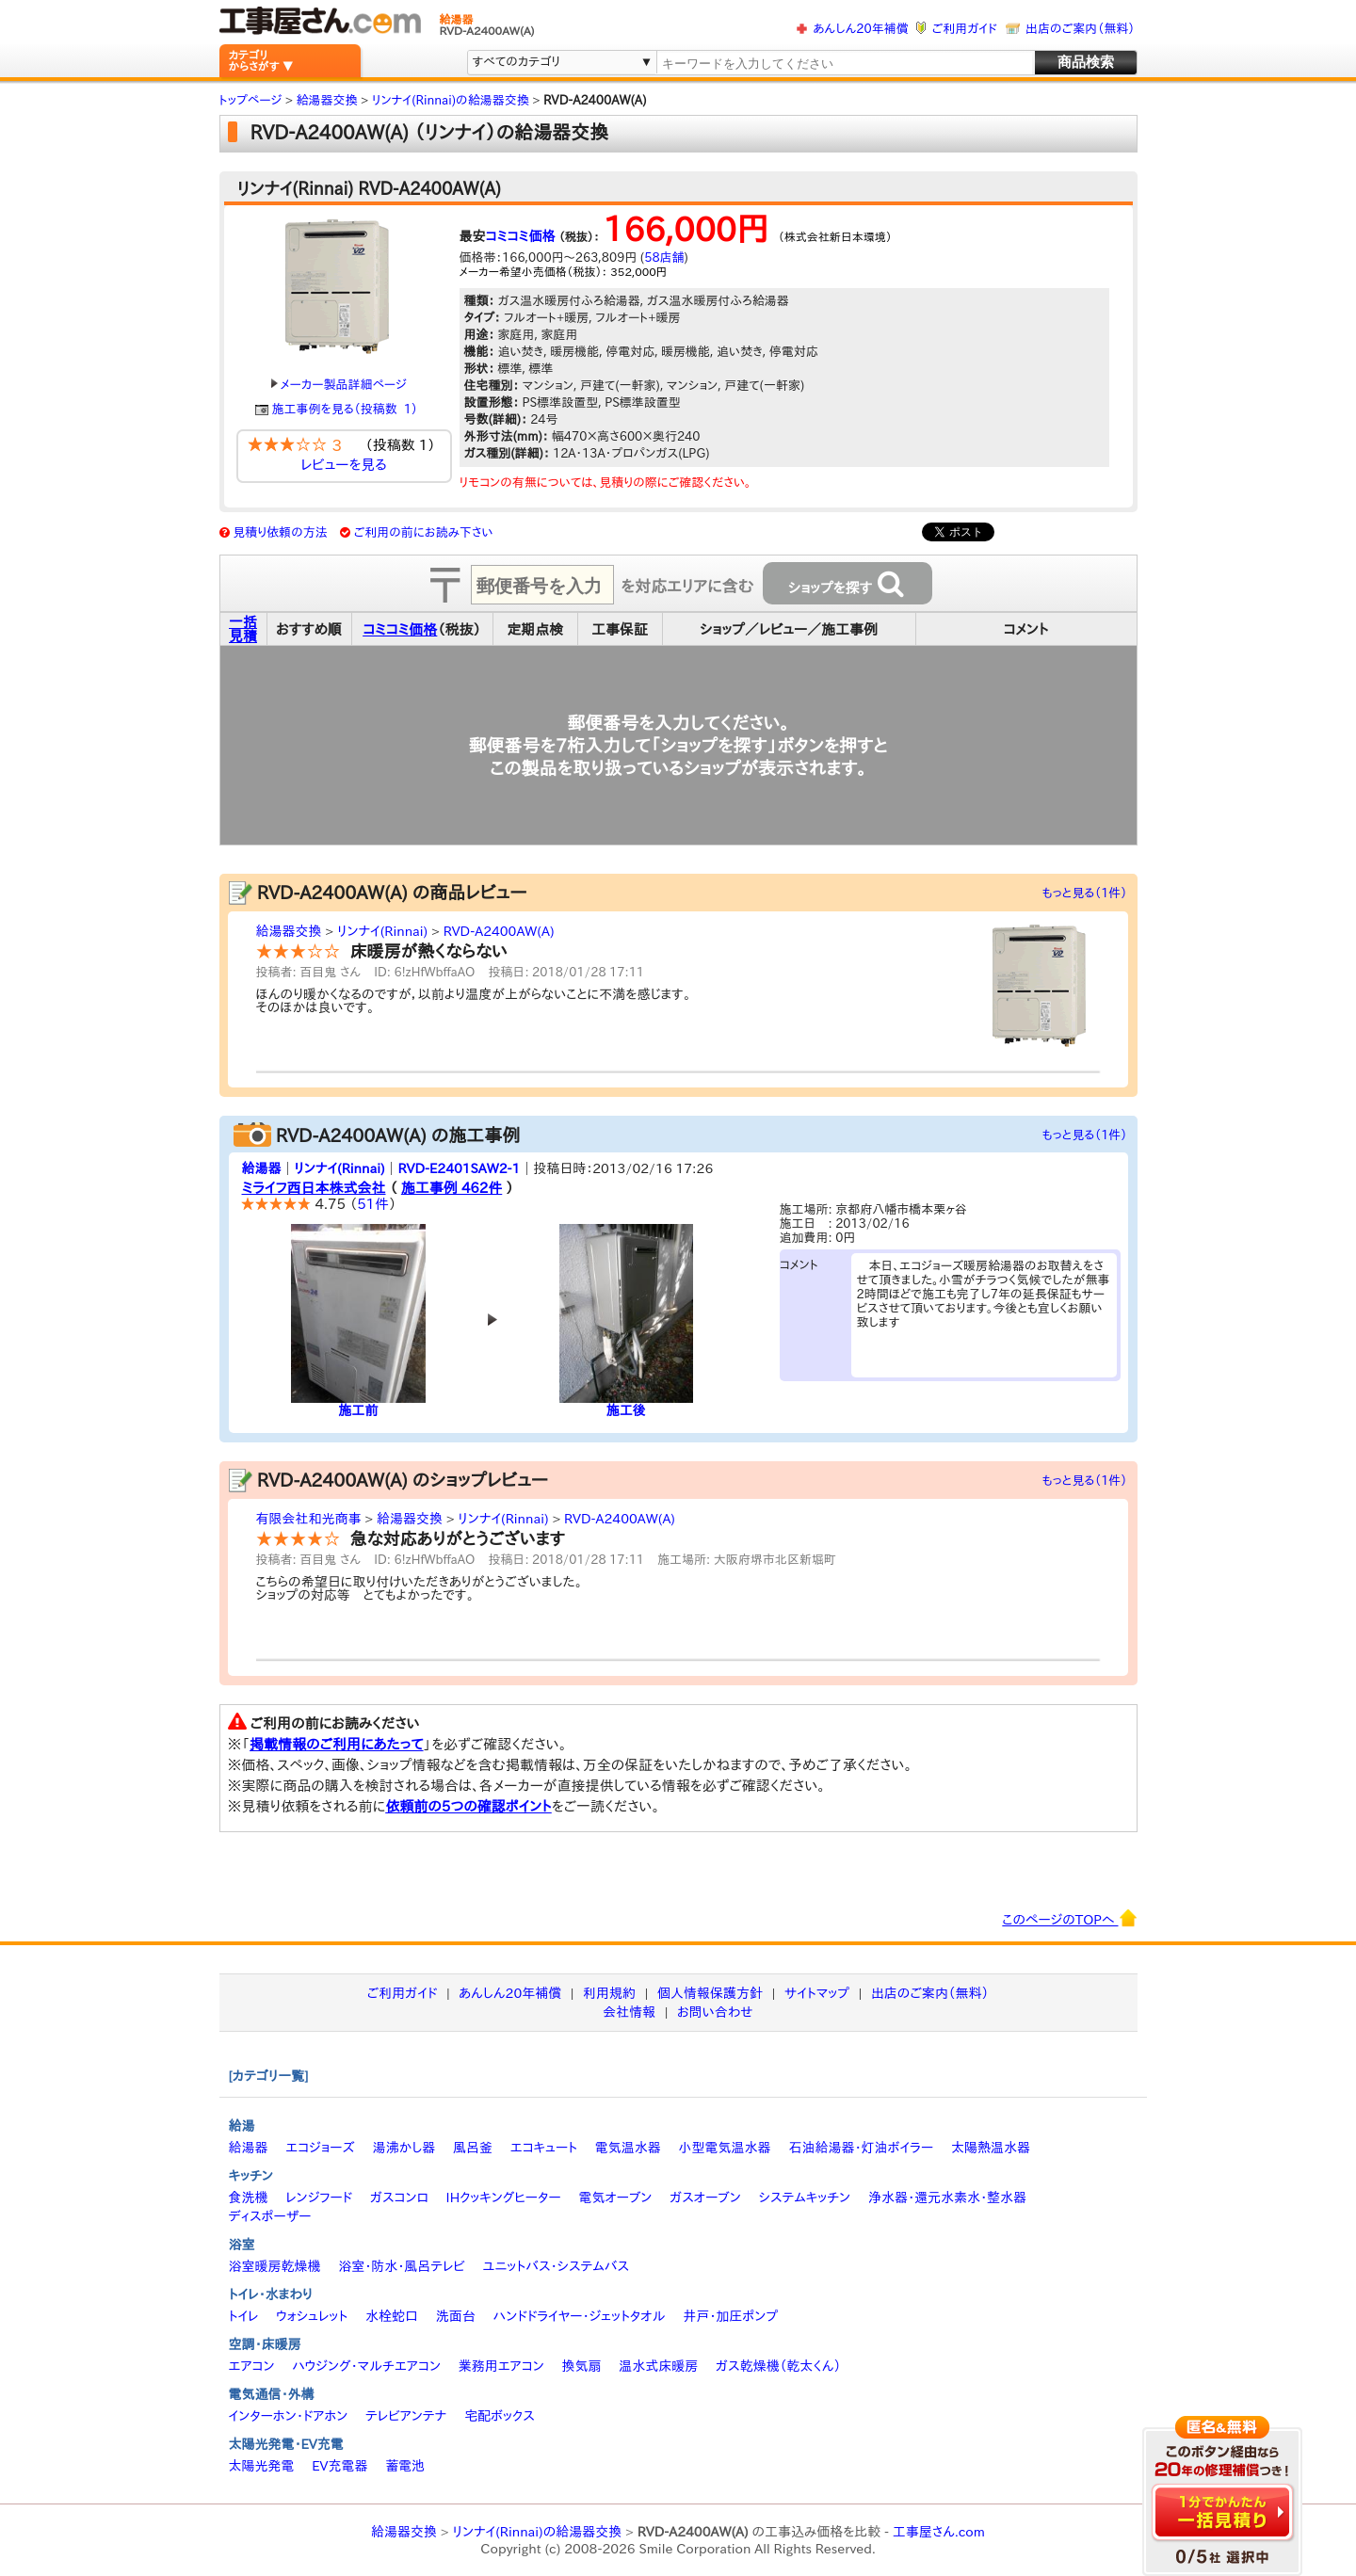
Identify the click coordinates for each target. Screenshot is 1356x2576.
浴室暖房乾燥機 (275, 2266)
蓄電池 (405, 2465)
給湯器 (262, 1168)
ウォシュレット (311, 2316)
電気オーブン (615, 2197)
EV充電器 (339, 2465)
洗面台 (456, 2316)
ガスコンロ (399, 2197)
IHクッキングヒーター (503, 2197)
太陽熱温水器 (990, 2147)
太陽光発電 (262, 2465)
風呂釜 (472, 2147)
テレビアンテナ (405, 2416)
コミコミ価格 (521, 236)
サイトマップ (816, 1993)
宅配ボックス (499, 2416)
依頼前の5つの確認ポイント (468, 1806)
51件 (373, 1204)
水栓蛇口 (391, 2316)
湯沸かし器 (403, 2147)
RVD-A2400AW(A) (499, 931)
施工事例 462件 (451, 1188)
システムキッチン (805, 2197)
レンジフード (318, 2197)
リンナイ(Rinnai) (382, 931)
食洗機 (248, 2197)
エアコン (252, 2366)
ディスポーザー (270, 2216)
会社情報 (629, 2012)
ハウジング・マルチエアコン (366, 2366)
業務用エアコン (501, 2366)
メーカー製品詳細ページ (339, 384)
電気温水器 (628, 2147)
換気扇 (581, 2366)
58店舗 (664, 257)
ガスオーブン (705, 2197)
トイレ (244, 2316)
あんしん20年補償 (860, 29)
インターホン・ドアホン (288, 2416)
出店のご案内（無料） (1080, 29)
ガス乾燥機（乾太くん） (778, 2366)
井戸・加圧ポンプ (730, 2316)
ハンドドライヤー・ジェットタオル (579, 2316)
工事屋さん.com (939, 2531)
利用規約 (609, 1993)
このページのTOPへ (1069, 1917)
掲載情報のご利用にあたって (337, 1744)
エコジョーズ (319, 2147)
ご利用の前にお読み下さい (423, 532)
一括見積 (243, 629)
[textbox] (843, 63)
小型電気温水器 (725, 2147)
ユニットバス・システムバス (556, 2266)
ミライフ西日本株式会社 (314, 1188)
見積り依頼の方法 (280, 532)
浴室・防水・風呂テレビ (401, 2266)
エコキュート (543, 2147)
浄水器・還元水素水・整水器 (947, 2197)
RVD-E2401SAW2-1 (458, 1168)
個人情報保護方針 (710, 1993)
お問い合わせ (715, 2012)
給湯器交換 (289, 931)
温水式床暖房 (658, 2366)
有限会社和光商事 (309, 1518)
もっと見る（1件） (1085, 893)
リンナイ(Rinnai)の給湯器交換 (537, 2531)
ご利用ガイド (964, 29)
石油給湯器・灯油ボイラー (860, 2147)
